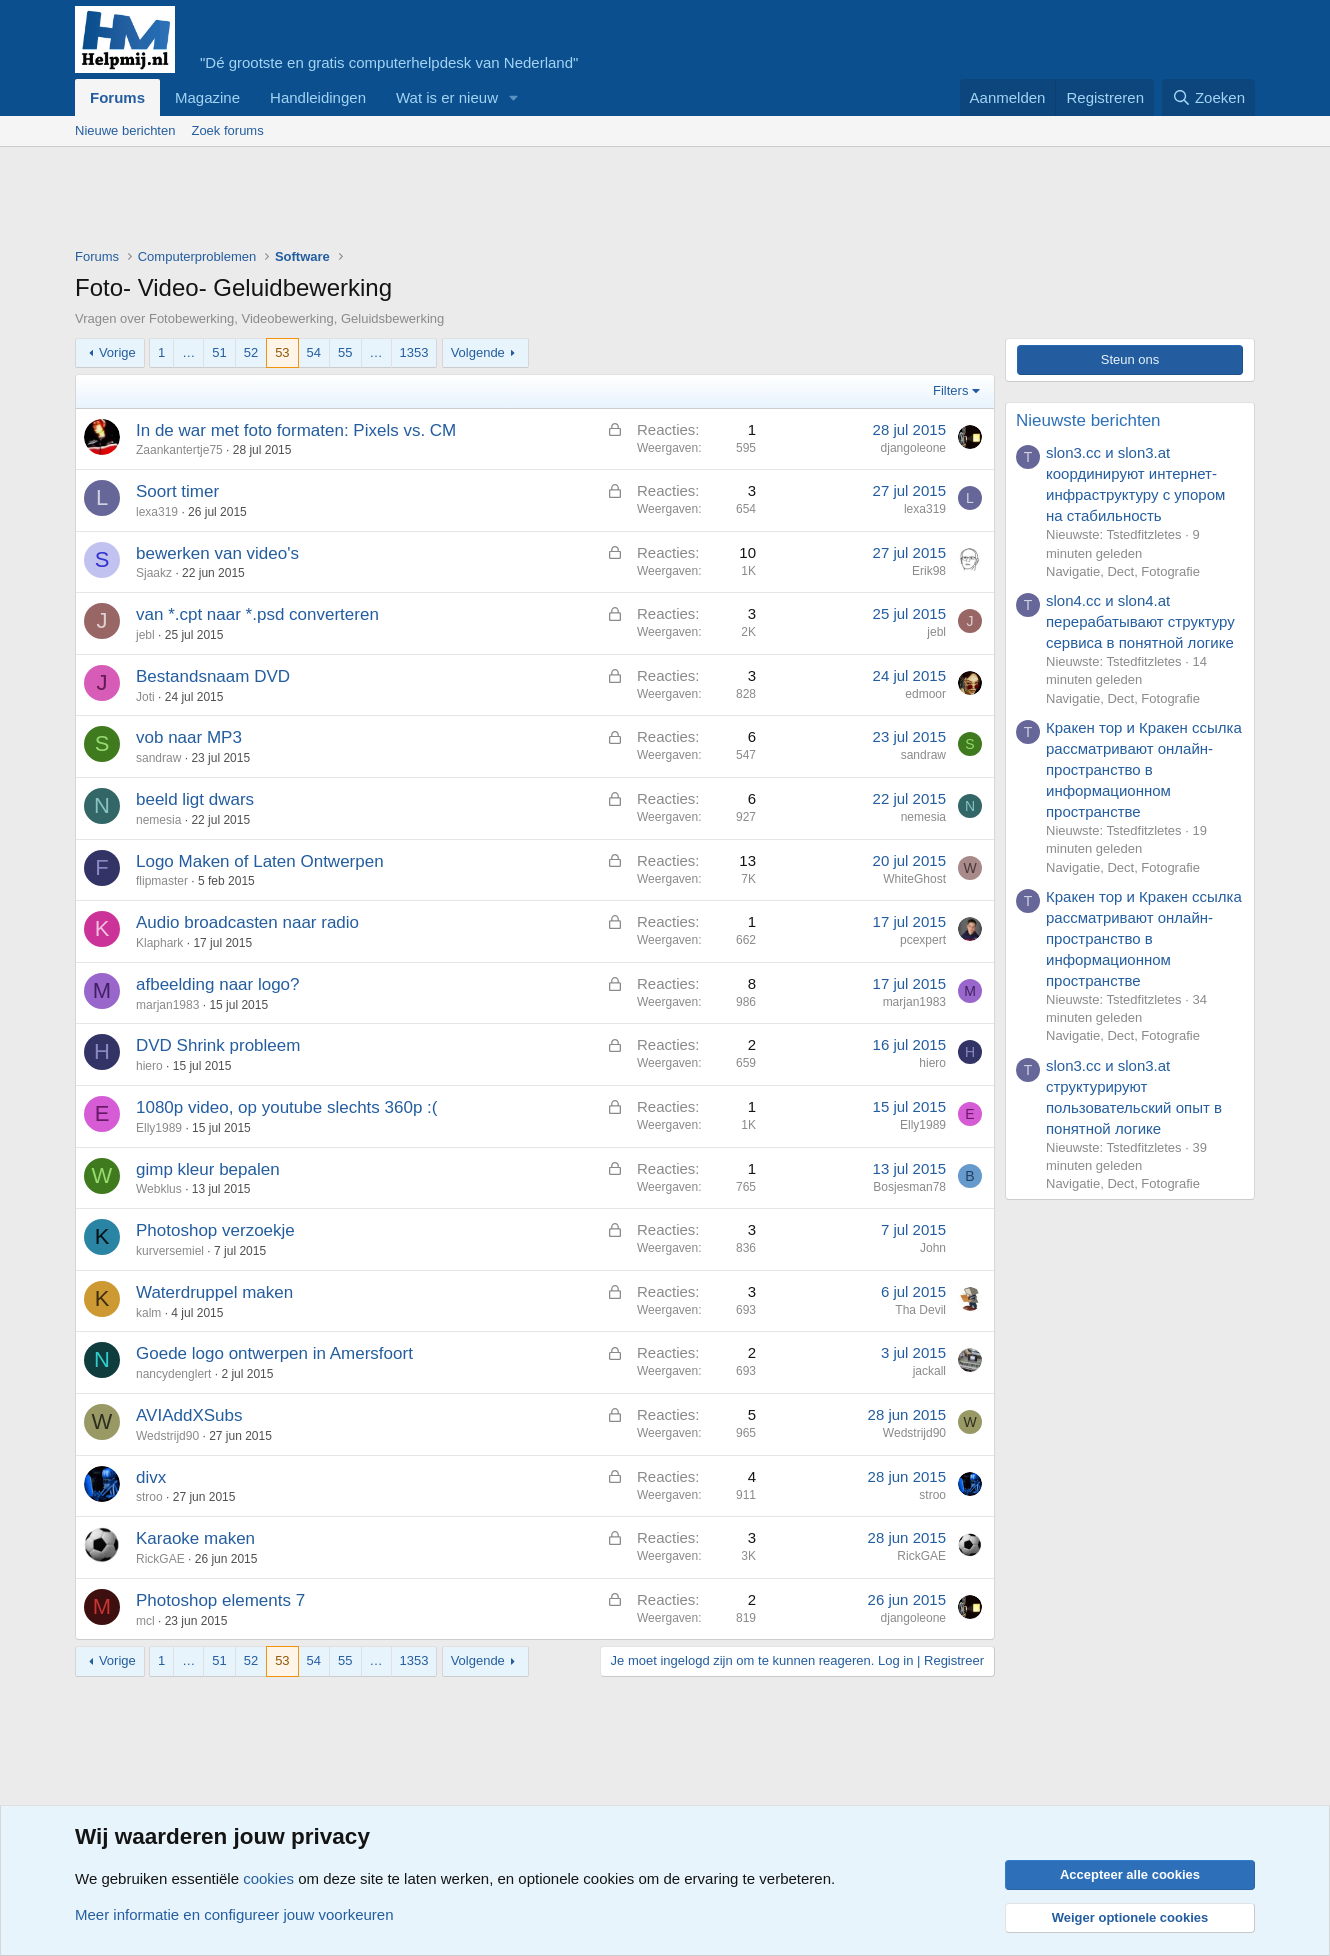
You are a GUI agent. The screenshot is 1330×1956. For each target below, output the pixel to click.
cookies (268, 1878)
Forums (117, 97)
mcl (145, 1621)
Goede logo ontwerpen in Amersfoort (274, 1353)
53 (282, 352)
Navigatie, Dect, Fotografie (1123, 571)
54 (314, 352)
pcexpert (923, 940)
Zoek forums (227, 130)
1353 (414, 352)
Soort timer (177, 491)
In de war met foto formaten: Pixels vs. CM (296, 430)
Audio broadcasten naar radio (247, 922)
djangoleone (913, 448)
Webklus (159, 1189)
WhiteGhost (914, 879)
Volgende (478, 352)
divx (151, 1477)
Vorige (117, 352)
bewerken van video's (217, 553)
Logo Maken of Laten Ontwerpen (260, 861)
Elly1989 (159, 1128)
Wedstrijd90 (167, 1436)
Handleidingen (318, 97)
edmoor (925, 694)
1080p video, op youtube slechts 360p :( (287, 1107)
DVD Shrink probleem (218, 1045)
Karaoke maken (195, 1538)
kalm (148, 1313)
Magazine (207, 97)
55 (345, 352)
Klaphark (159, 943)
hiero (149, 1066)
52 (251, 352)
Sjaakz (154, 573)
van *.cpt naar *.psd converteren (257, 614)
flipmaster (162, 881)
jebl (145, 635)
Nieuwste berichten (1088, 420)
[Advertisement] (439, 202)
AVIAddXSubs (189, 1415)
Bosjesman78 (909, 1187)
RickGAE (160, 1559)
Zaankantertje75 (179, 450)
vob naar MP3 (189, 737)
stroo (149, 1497)
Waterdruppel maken (214, 1292)
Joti (145, 697)
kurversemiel (170, 1251)
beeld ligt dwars (195, 799)
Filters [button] (950, 390)
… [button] (188, 352)
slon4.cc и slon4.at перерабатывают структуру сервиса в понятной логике (1140, 621)
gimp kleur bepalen (208, 1169)
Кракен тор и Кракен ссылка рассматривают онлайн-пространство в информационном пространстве (1144, 769)
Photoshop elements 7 (220, 1600)
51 (219, 352)
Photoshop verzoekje (215, 1230)
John (933, 1248)
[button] (514, 97)
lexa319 (157, 512)
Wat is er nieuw (447, 97)
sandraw (158, 758)
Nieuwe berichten (125, 130)
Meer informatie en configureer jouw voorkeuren (234, 1914)
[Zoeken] (1209, 97)
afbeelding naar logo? (218, 984)
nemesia (158, 820)
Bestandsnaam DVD (213, 676)
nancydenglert (173, 1374)
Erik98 (929, 571)
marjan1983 (167, 1005)
